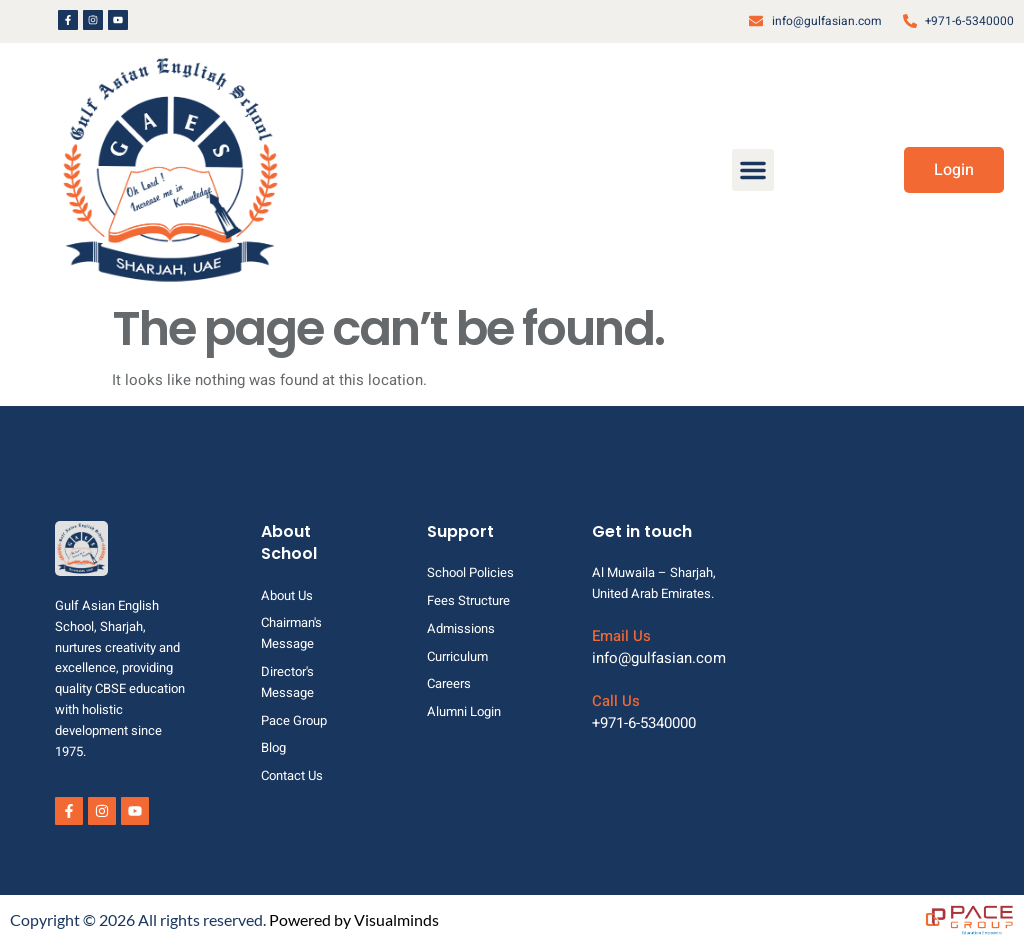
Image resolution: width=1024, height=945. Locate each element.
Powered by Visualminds (354, 919)
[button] (753, 170)
